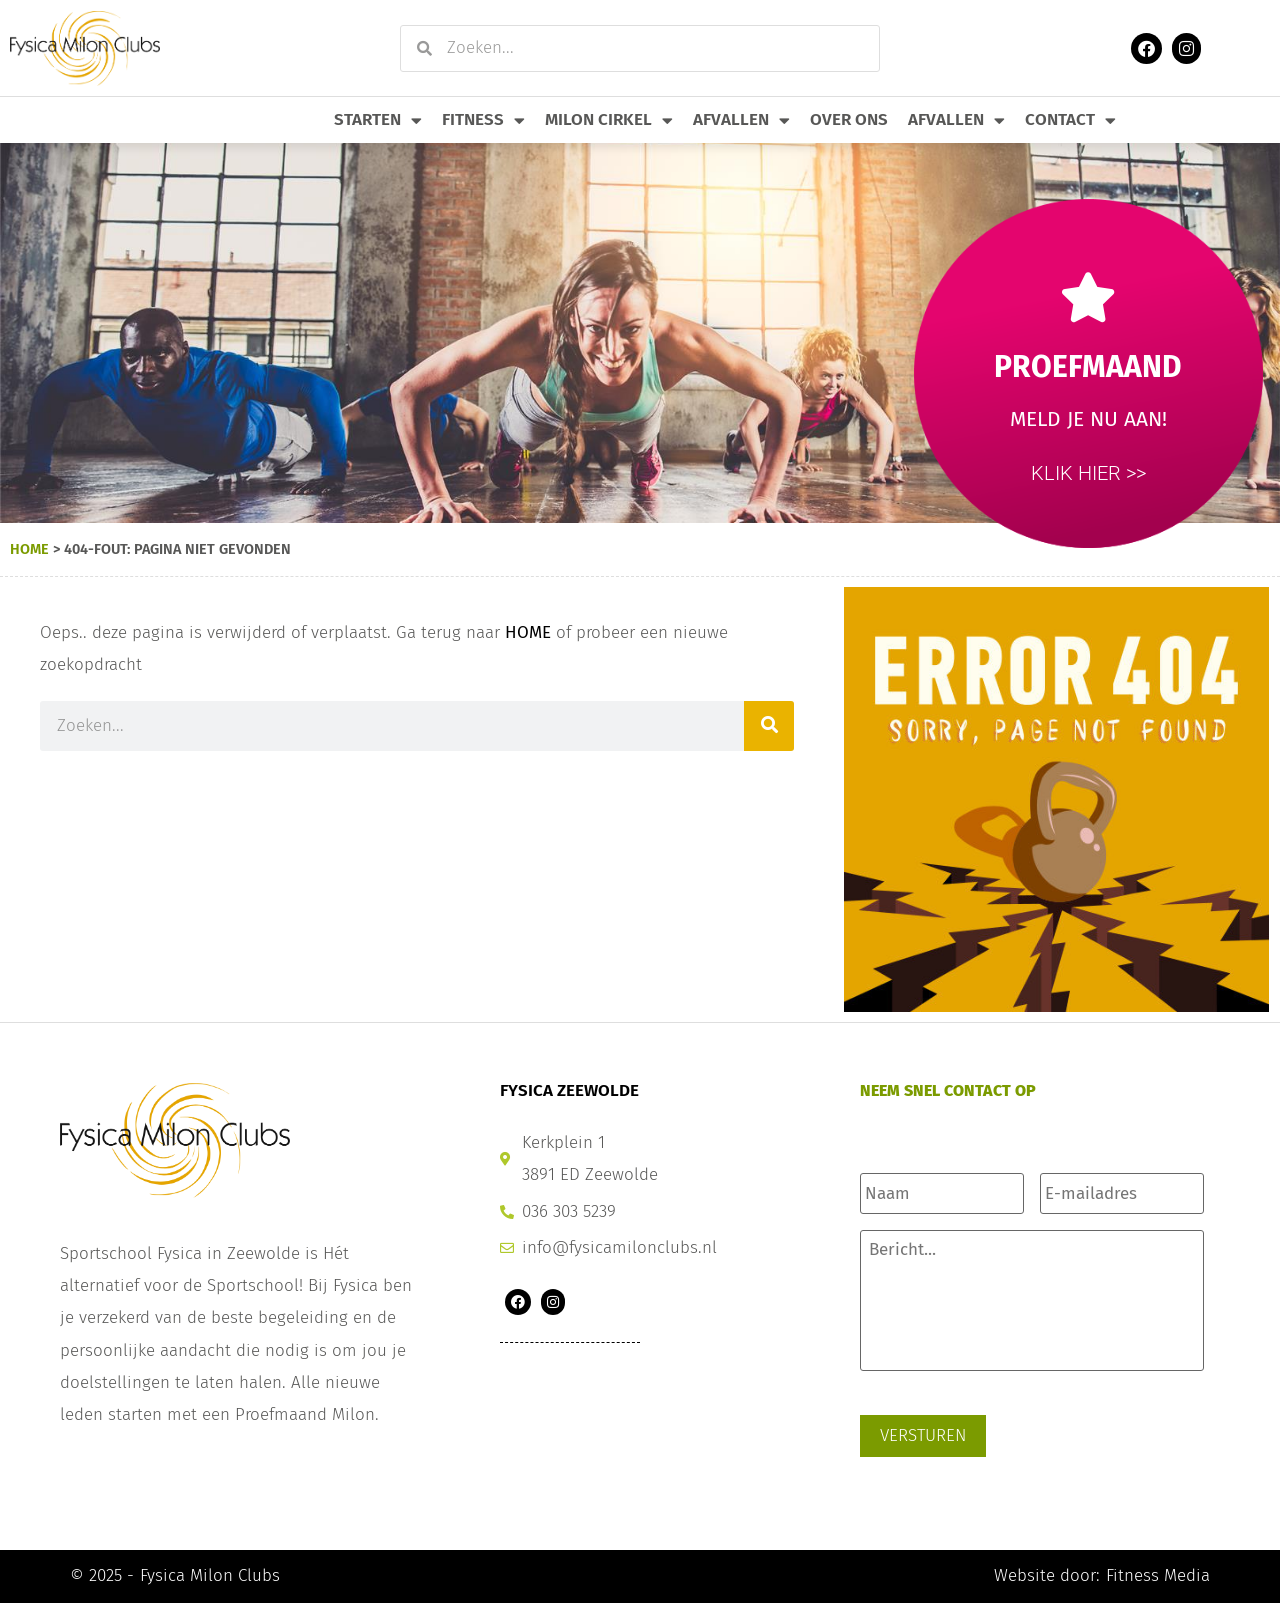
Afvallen (741, 120)
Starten (378, 120)
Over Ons (849, 119)
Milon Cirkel (609, 120)
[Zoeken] (769, 726)
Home (29, 549)
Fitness (483, 120)
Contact (1070, 120)
